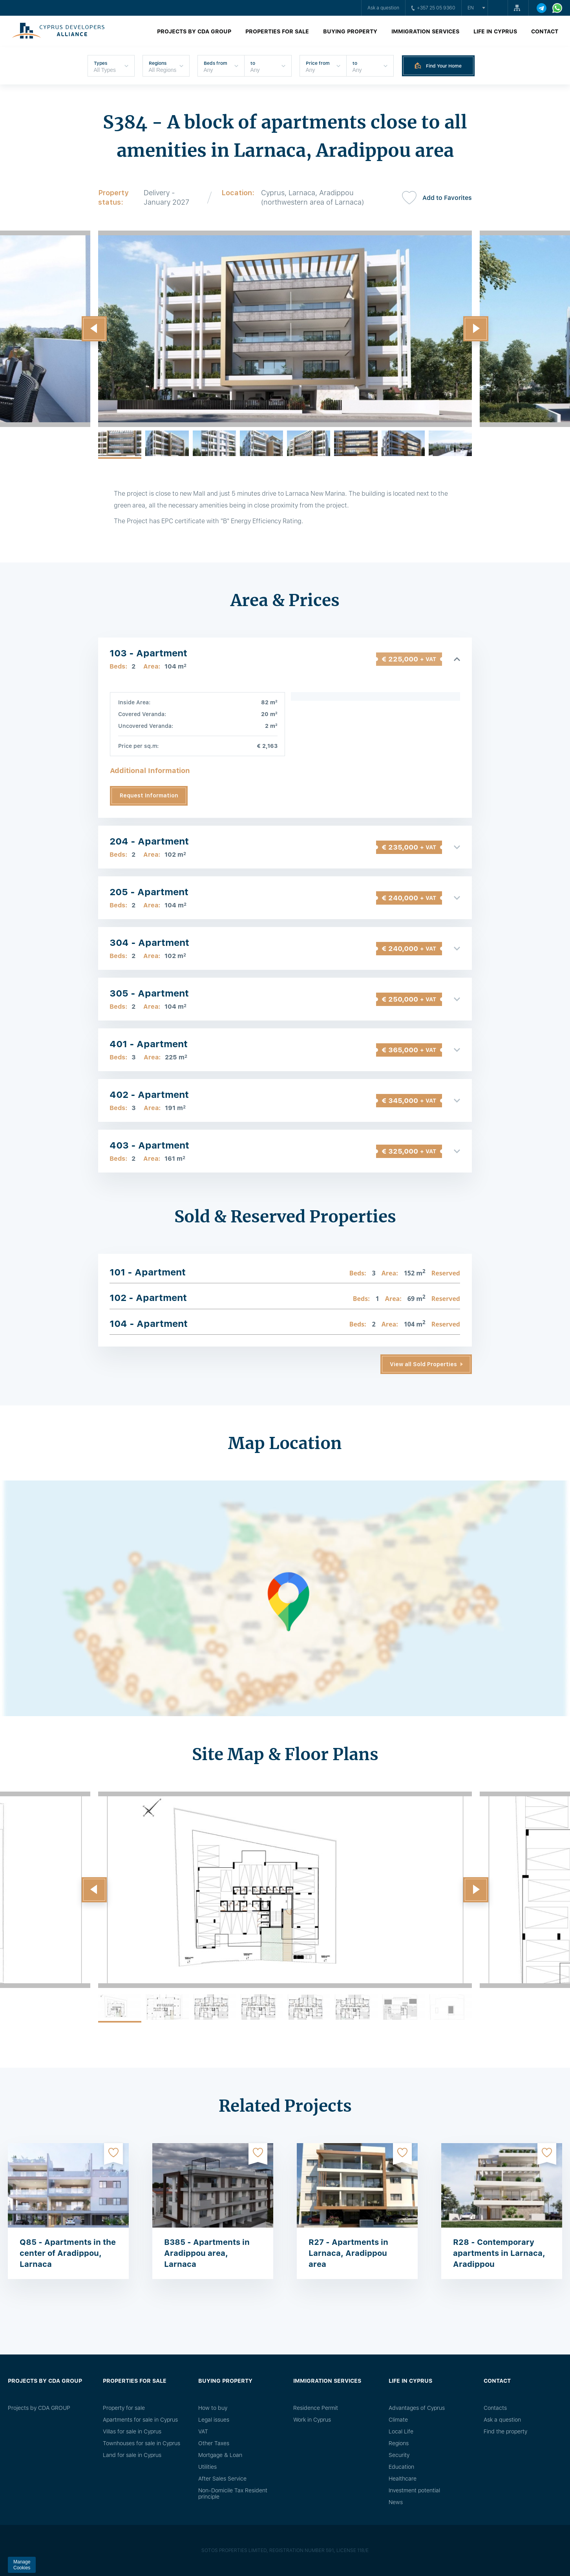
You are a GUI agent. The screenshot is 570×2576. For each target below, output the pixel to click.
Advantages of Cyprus (417, 2408)
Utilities (207, 2467)
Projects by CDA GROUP (194, 31)
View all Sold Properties (423, 1364)
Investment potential (414, 2490)
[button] (94, 328)
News (396, 2502)
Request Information (149, 795)
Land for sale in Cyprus (132, 2455)
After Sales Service (222, 2478)
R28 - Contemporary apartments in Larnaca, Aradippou (499, 2253)
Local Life (401, 2431)
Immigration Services (425, 31)
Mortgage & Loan (220, 2455)
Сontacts (495, 2408)
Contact (544, 31)
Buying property (350, 31)
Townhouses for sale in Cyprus (141, 2443)
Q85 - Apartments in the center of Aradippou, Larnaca (68, 2253)
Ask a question (383, 8)
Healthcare (403, 2478)
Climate (398, 2420)
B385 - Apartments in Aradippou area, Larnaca (207, 2253)
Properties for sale (277, 31)
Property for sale (124, 2408)
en (471, 8)
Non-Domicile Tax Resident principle (232, 2493)
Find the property (505, 2431)
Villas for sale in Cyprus (132, 2431)
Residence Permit (315, 2408)
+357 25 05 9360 (433, 8)
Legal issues (213, 2420)
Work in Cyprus (312, 2420)
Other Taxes (213, 2443)
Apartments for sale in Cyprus (140, 2420)
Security (399, 2455)
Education (401, 2467)
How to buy (212, 2408)
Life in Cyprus (495, 31)
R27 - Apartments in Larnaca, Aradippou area (348, 2253)
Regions (399, 2443)
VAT (203, 2431)
